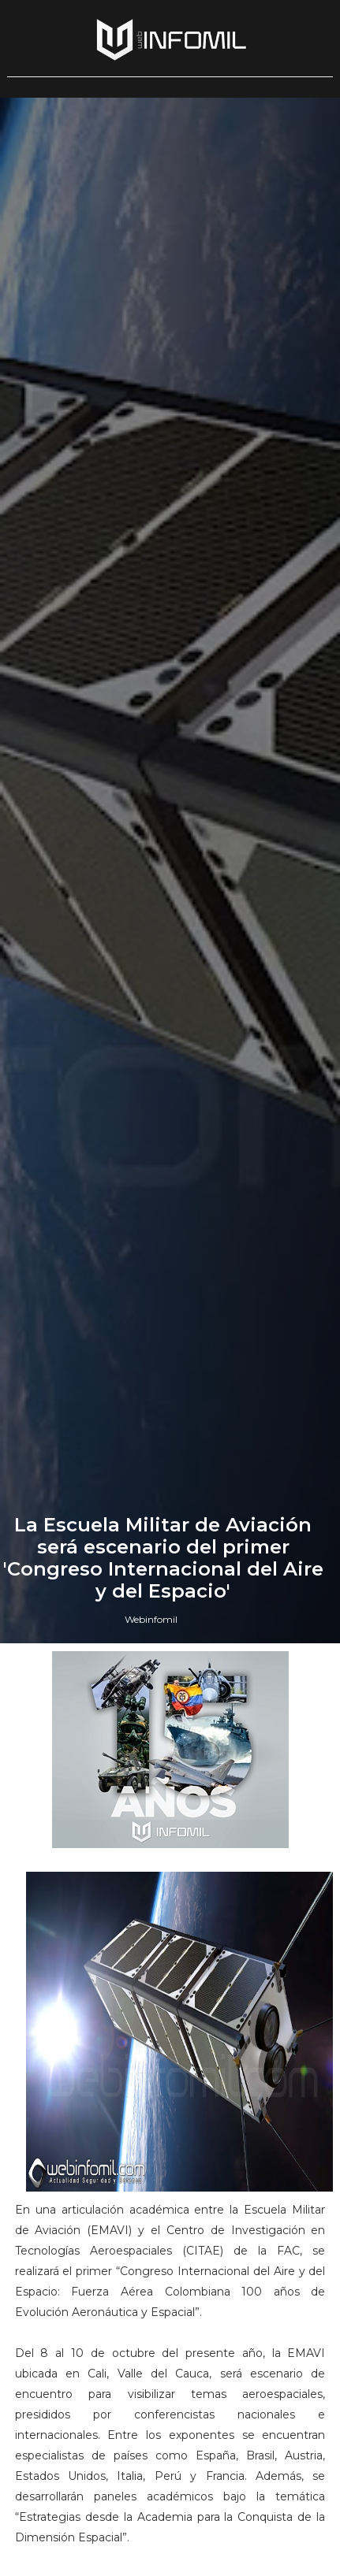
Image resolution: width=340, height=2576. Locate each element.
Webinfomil (151, 1619)
